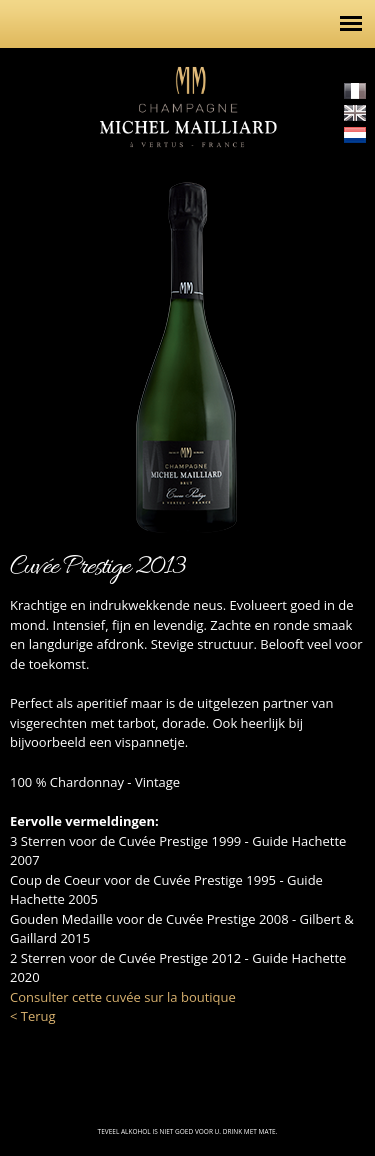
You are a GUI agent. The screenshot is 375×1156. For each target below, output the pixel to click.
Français (355, 91)
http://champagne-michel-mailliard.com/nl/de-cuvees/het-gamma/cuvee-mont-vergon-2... (345, 341)
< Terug (33, 1016)
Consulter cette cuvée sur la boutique (123, 997)
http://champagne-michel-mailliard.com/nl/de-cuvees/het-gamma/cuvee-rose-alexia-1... (30, 341)
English (355, 113)
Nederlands (355, 135)
